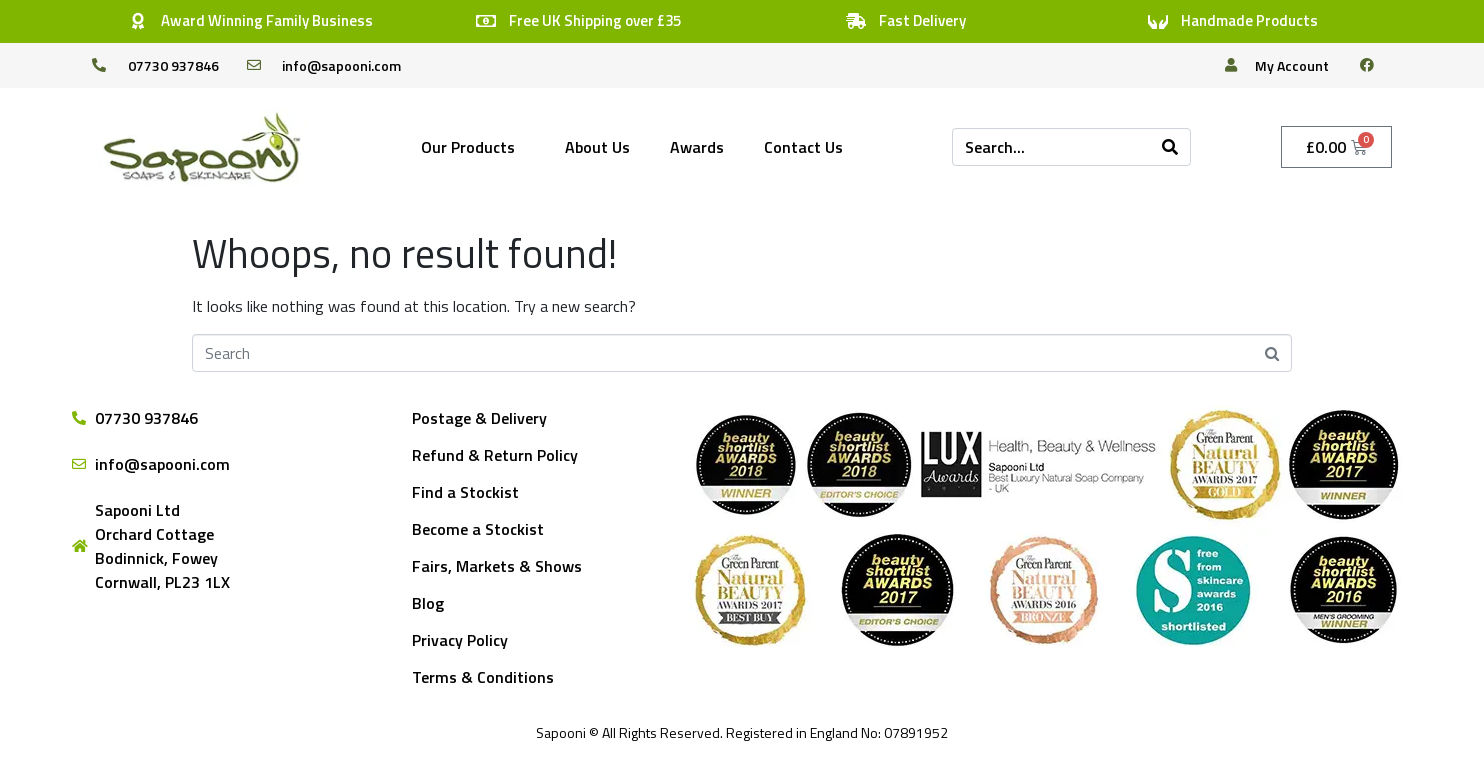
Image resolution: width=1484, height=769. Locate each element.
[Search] (1170, 147)
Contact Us (803, 147)
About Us (597, 147)
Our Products (468, 147)
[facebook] (1375, 65)
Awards (697, 147)
